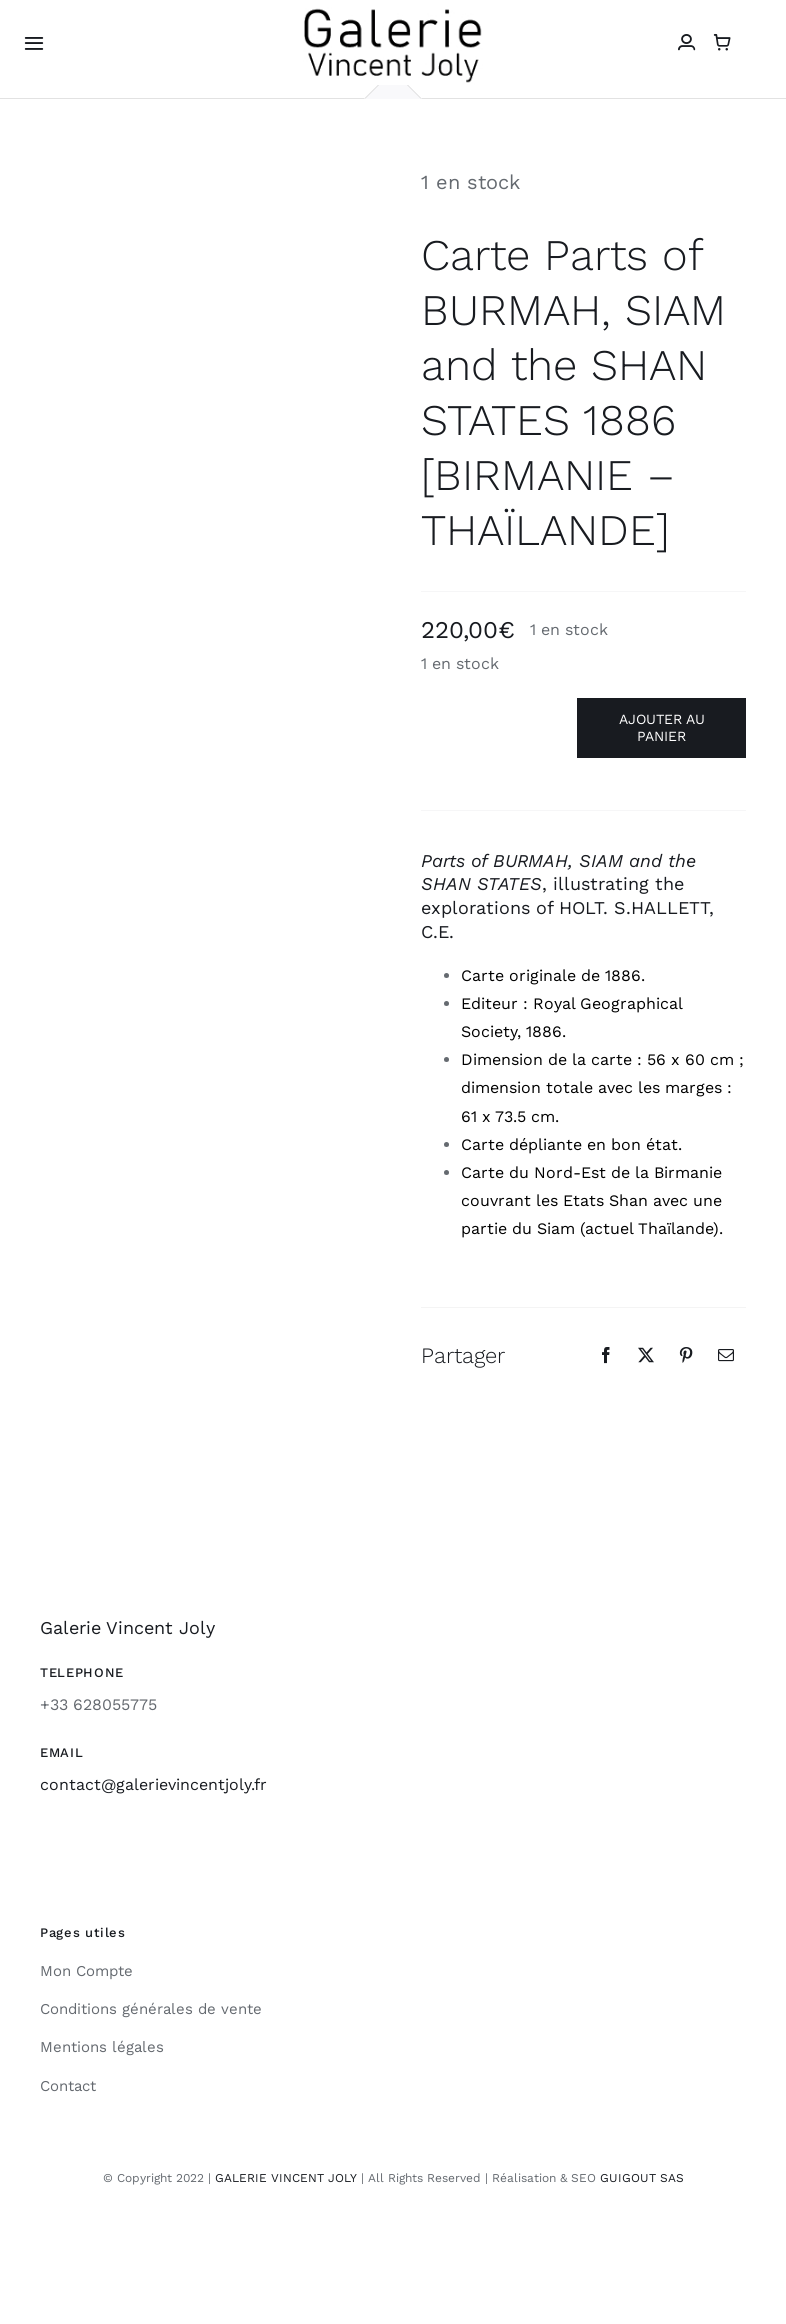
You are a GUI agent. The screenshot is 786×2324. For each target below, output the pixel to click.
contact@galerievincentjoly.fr (153, 1784)
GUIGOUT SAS (642, 2178)
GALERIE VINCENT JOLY (286, 2178)
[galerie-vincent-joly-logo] (393, 13)
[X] (646, 1355)
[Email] (726, 1355)
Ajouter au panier (662, 727)
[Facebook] (606, 1355)
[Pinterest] (686, 1355)
